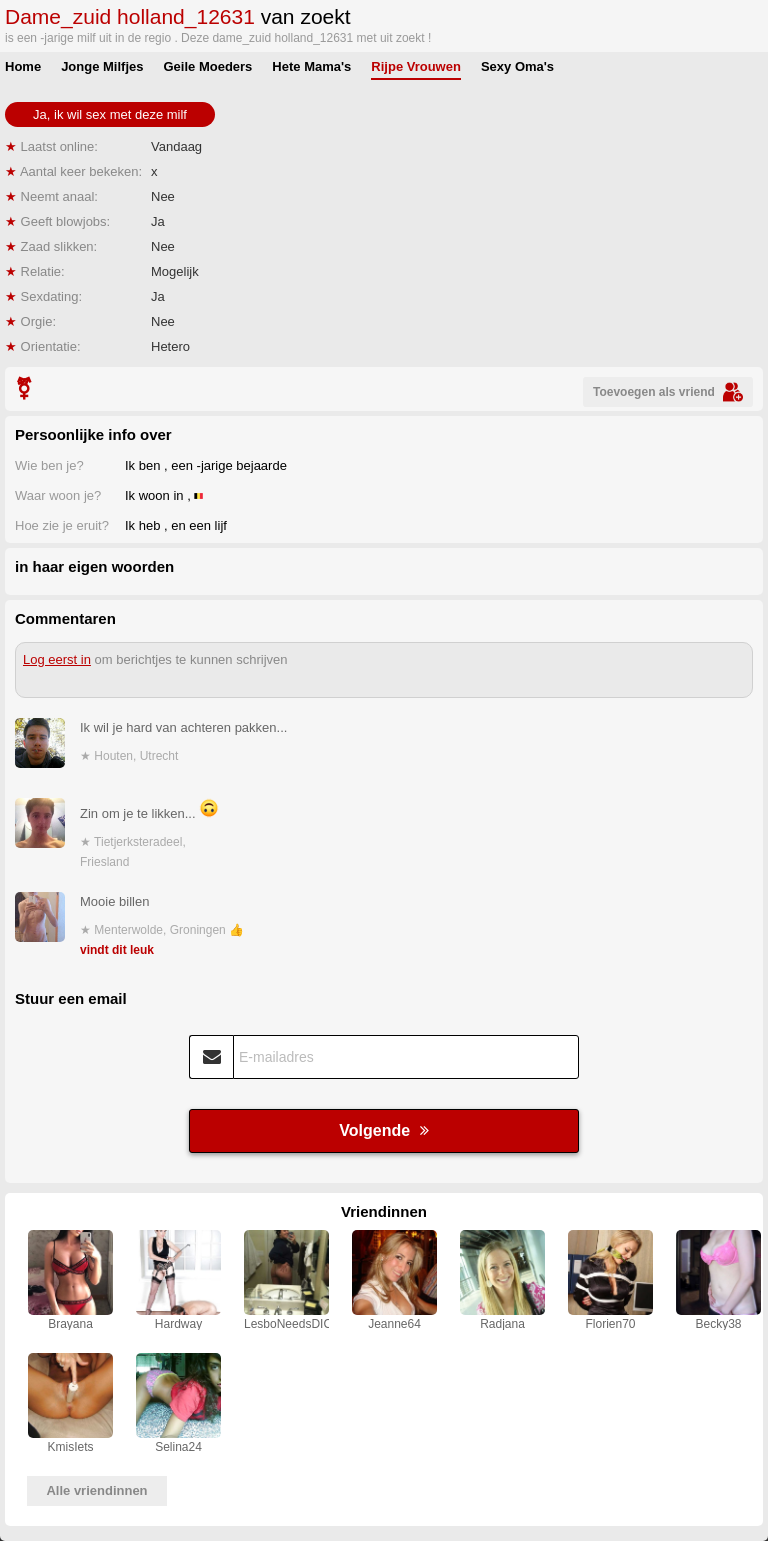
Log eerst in (57, 659)
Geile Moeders (207, 66)
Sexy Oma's (517, 66)
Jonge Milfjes (102, 66)
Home (23, 66)
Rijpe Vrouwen (416, 66)
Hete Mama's (311, 66)
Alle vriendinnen (96, 1490)
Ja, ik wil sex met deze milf (110, 114)
